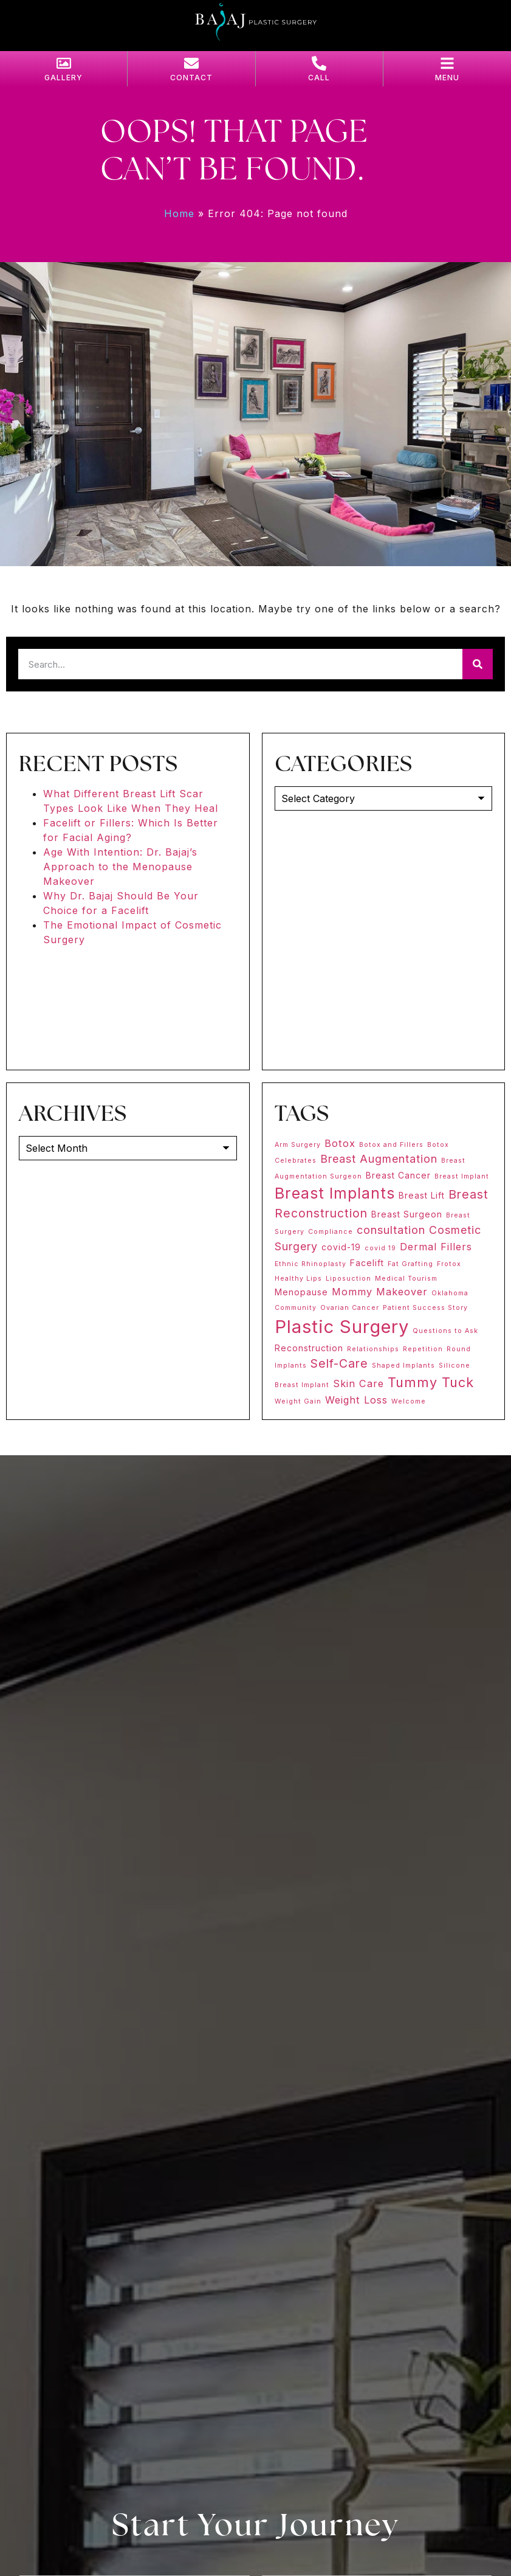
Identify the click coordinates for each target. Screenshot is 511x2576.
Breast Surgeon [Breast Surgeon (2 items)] (406, 1214)
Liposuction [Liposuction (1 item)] (348, 1279)
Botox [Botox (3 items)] (339, 1143)
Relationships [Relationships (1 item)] (373, 1349)
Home (179, 213)
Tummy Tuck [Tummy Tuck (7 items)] (431, 1382)
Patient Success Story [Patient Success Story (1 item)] (425, 1308)
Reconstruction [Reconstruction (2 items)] (309, 1348)
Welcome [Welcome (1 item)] (408, 1401)
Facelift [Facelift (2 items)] (367, 1263)
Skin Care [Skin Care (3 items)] (358, 1383)
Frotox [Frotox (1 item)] (449, 1264)
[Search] (477, 664)
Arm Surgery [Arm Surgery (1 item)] (298, 1145)
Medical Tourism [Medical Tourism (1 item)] (406, 1279)
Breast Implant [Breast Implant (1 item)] (461, 1176)
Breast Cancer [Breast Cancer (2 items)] (398, 1175)
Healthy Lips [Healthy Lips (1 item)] (298, 1279)
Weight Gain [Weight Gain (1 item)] (298, 1401)
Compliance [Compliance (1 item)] (330, 1232)
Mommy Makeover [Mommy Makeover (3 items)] (380, 1292)
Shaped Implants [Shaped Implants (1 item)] (403, 1365)
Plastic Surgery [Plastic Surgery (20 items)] (342, 1326)
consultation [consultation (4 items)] (391, 1230)
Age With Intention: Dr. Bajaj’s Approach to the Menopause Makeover (120, 866)
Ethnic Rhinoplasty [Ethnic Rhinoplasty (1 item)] (310, 1264)
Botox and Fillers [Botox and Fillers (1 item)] (391, 1145)
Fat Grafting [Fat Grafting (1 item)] (410, 1264)
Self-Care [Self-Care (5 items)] (339, 1363)
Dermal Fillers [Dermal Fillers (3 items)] (436, 1247)
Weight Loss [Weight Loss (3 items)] (356, 1400)
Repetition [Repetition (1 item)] (423, 1349)
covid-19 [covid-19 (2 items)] (341, 1247)
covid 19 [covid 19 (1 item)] (380, 1248)
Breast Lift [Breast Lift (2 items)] (422, 1195)
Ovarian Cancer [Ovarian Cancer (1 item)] (349, 1308)
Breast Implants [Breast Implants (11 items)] (335, 1193)
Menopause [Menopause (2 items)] (301, 1292)
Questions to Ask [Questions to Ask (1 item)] (445, 1331)
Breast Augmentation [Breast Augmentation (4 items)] (378, 1158)
